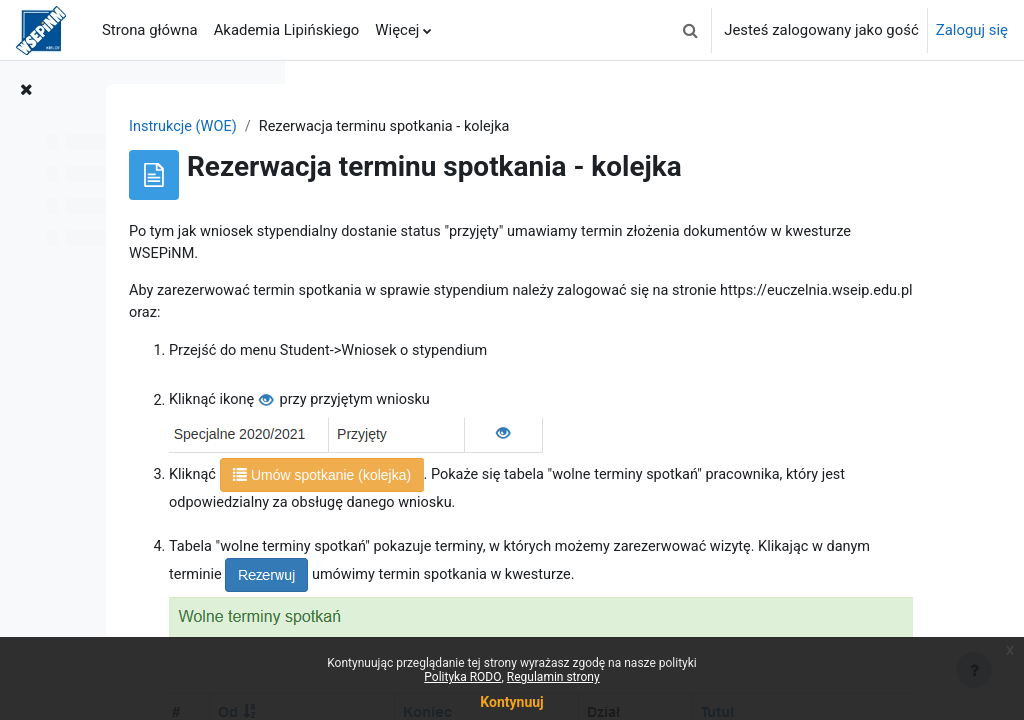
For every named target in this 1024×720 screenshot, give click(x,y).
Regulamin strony (553, 677)
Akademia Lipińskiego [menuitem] (287, 30)
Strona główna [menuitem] (150, 30)
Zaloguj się (972, 30)
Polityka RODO (462, 677)
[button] (690, 30)
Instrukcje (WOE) (379, 127)
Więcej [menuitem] (397, 30)
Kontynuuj (511, 702)
